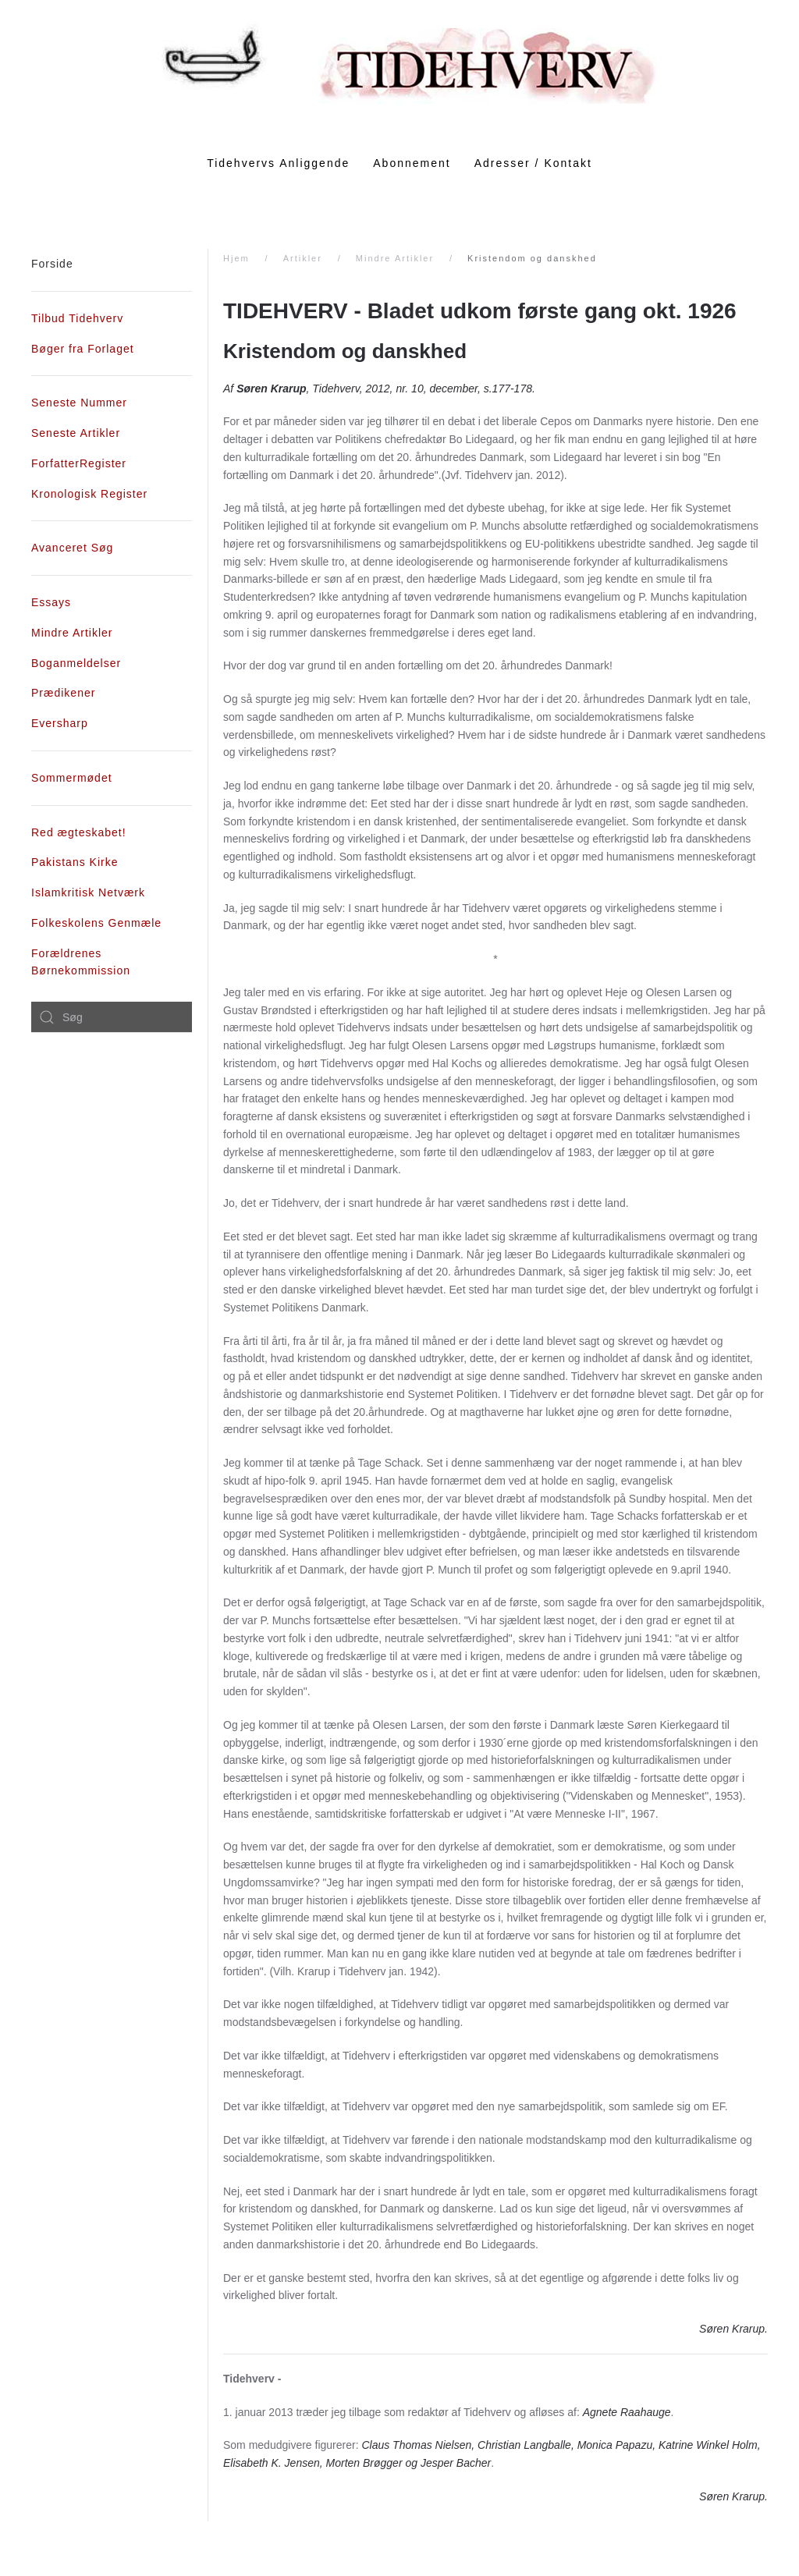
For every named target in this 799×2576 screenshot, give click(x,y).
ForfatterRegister (78, 463)
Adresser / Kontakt (533, 163)
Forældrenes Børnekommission (80, 962)
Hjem (236, 258)
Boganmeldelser (76, 663)
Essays (51, 602)
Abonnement (411, 163)
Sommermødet (71, 778)
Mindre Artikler (395, 258)
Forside (52, 263)
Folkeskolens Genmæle (96, 923)
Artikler (302, 258)
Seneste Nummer (79, 402)
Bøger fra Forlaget (82, 348)
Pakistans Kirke (74, 862)
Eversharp (59, 723)
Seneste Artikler (75, 433)
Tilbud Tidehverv (77, 318)
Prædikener (63, 693)
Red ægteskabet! (78, 832)
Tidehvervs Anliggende (278, 163)
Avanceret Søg (72, 547)
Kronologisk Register (89, 494)
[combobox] (111, 1017)
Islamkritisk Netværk (88, 892)
